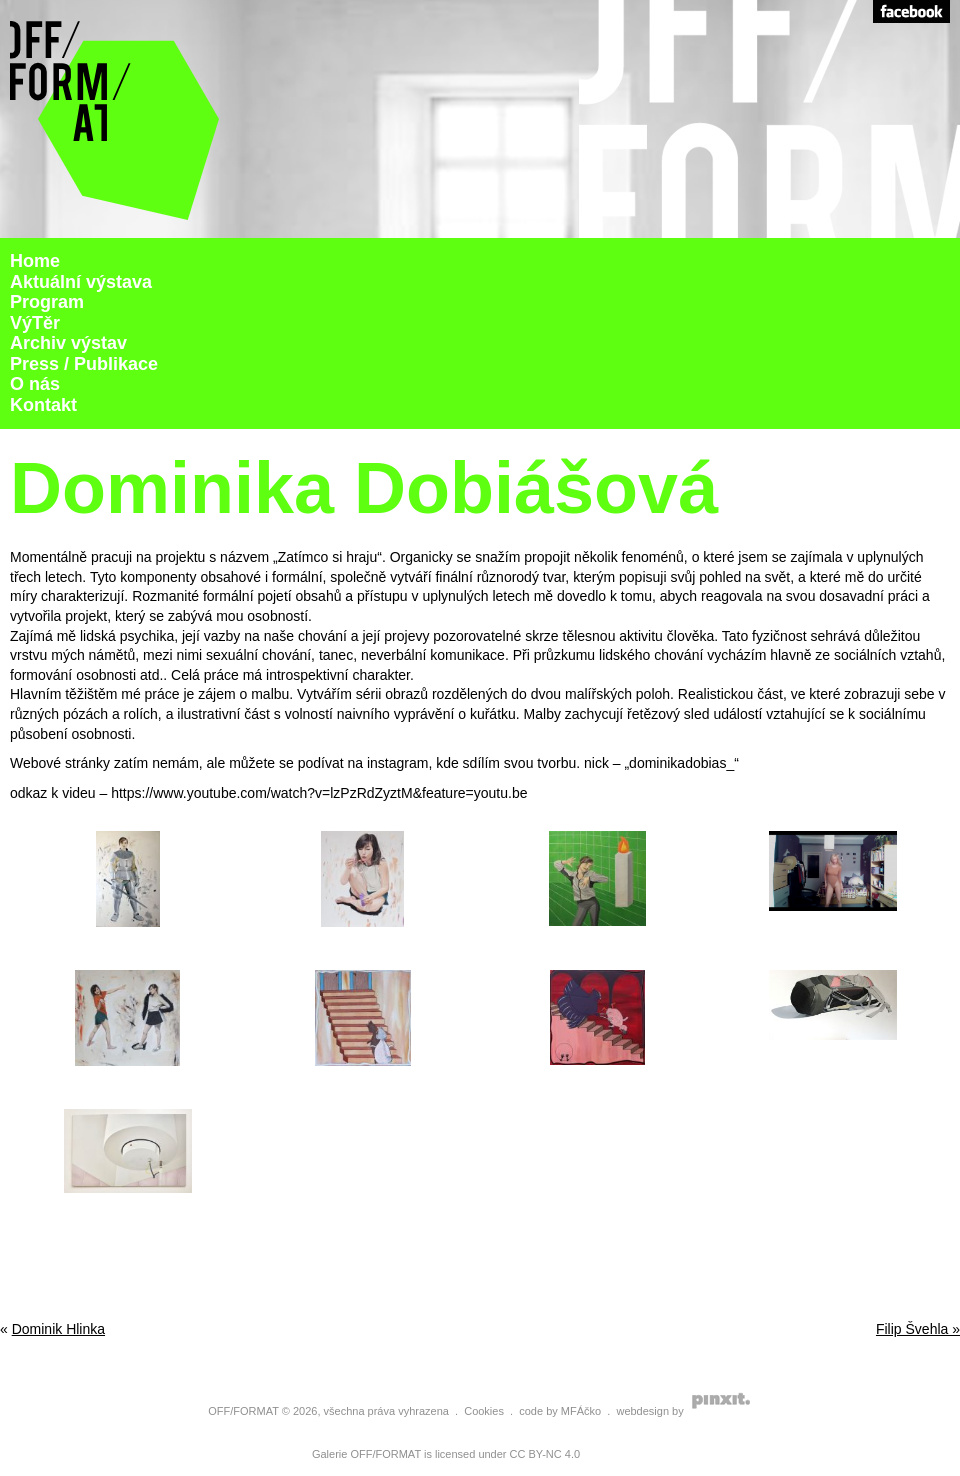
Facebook (911, 11)
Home (35, 261)
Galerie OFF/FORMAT (366, 1454)
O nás (35, 384)
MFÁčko (581, 1411)
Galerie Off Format (115, 119)
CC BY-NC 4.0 (545, 1454)
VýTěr (35, 323)
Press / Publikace (84, 364)
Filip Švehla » (918, 1329)
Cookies (484, 1411)
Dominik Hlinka (58, 1329)
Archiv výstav (68, 343)
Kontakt (43, 405)
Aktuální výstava (81, 282)
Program (47, 302)
